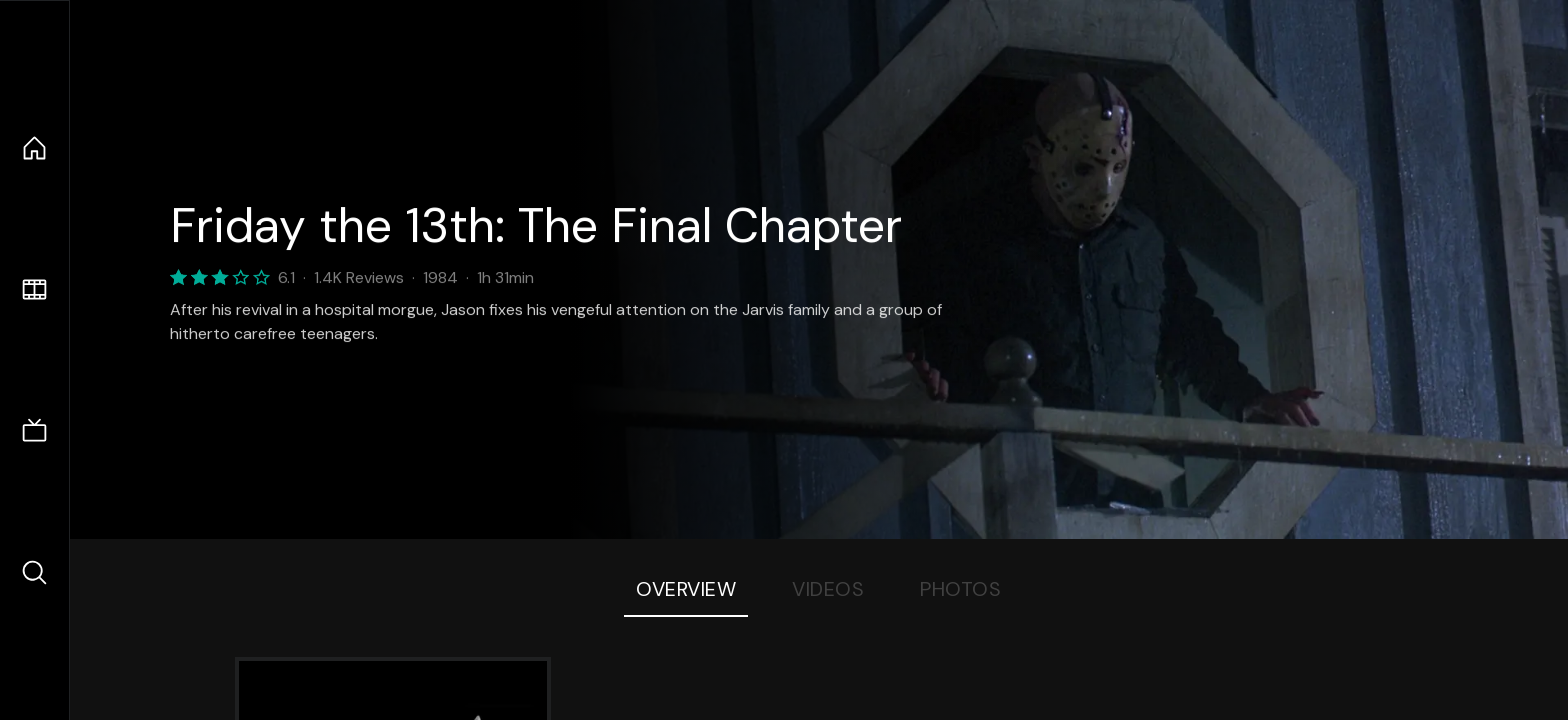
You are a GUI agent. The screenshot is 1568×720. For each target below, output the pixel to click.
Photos (960, 589)
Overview (686, 589)
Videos (828, 589)
